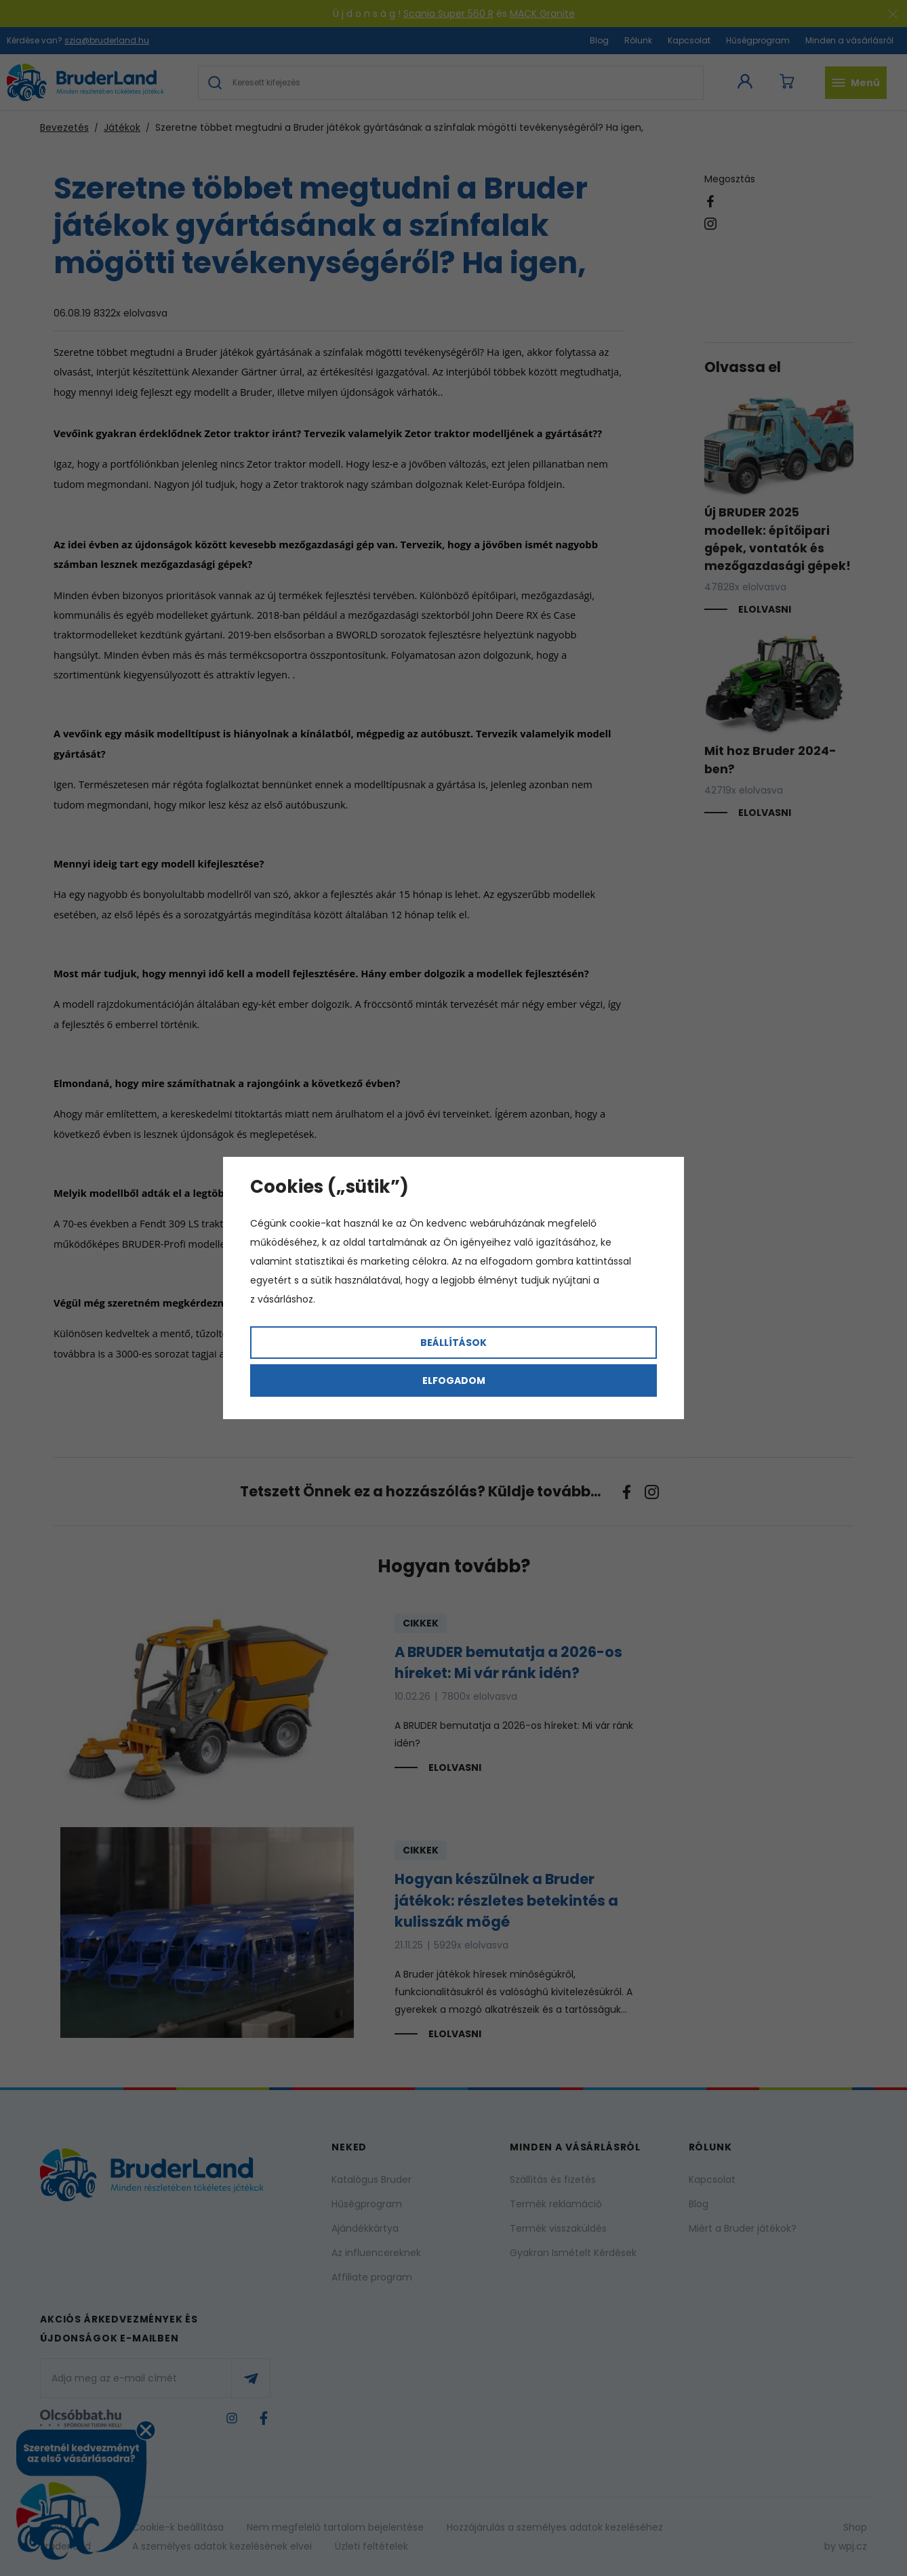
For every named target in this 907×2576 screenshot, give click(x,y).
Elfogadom (453, 1380)
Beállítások (453, 1342)
